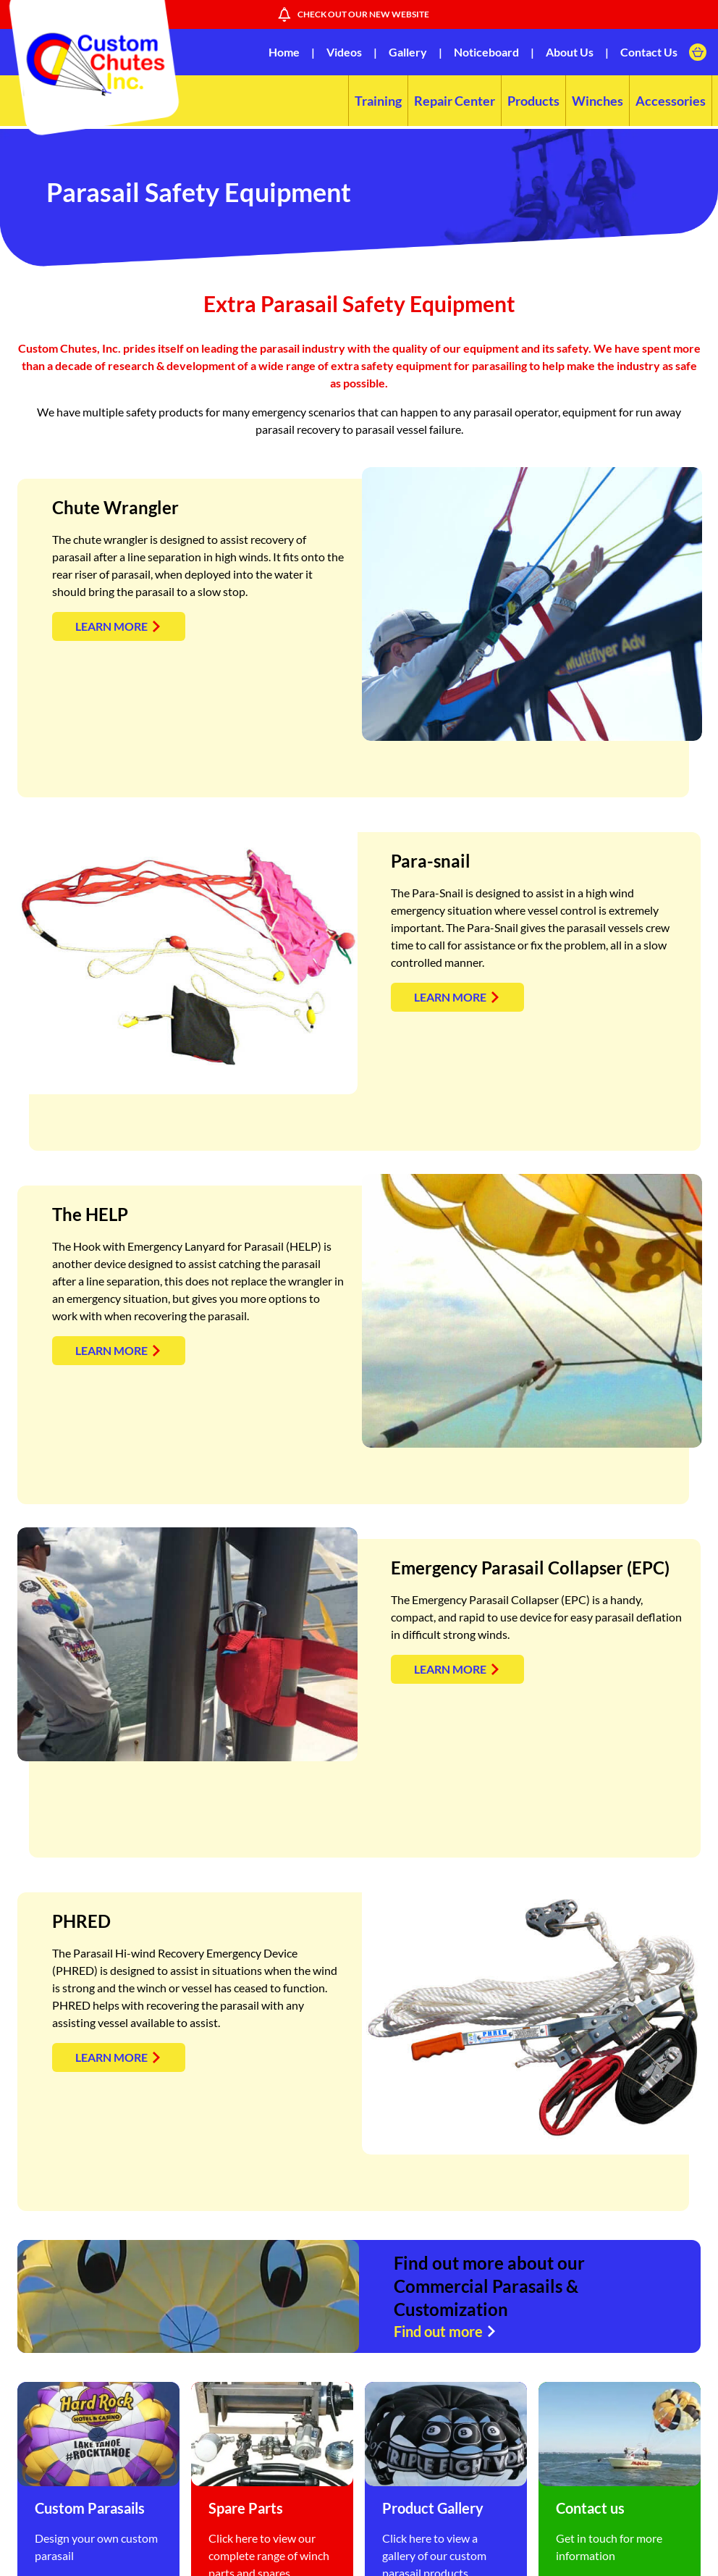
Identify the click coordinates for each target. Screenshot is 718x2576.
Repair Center (454, 101)
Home (284, 52)
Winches (597, 101)
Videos (344, 52)
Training (378, 101)
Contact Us (648, 52)
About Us (570, 52)
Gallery (408, 52)
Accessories (670, 101)
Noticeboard (486, 52)
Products (533, 101)
